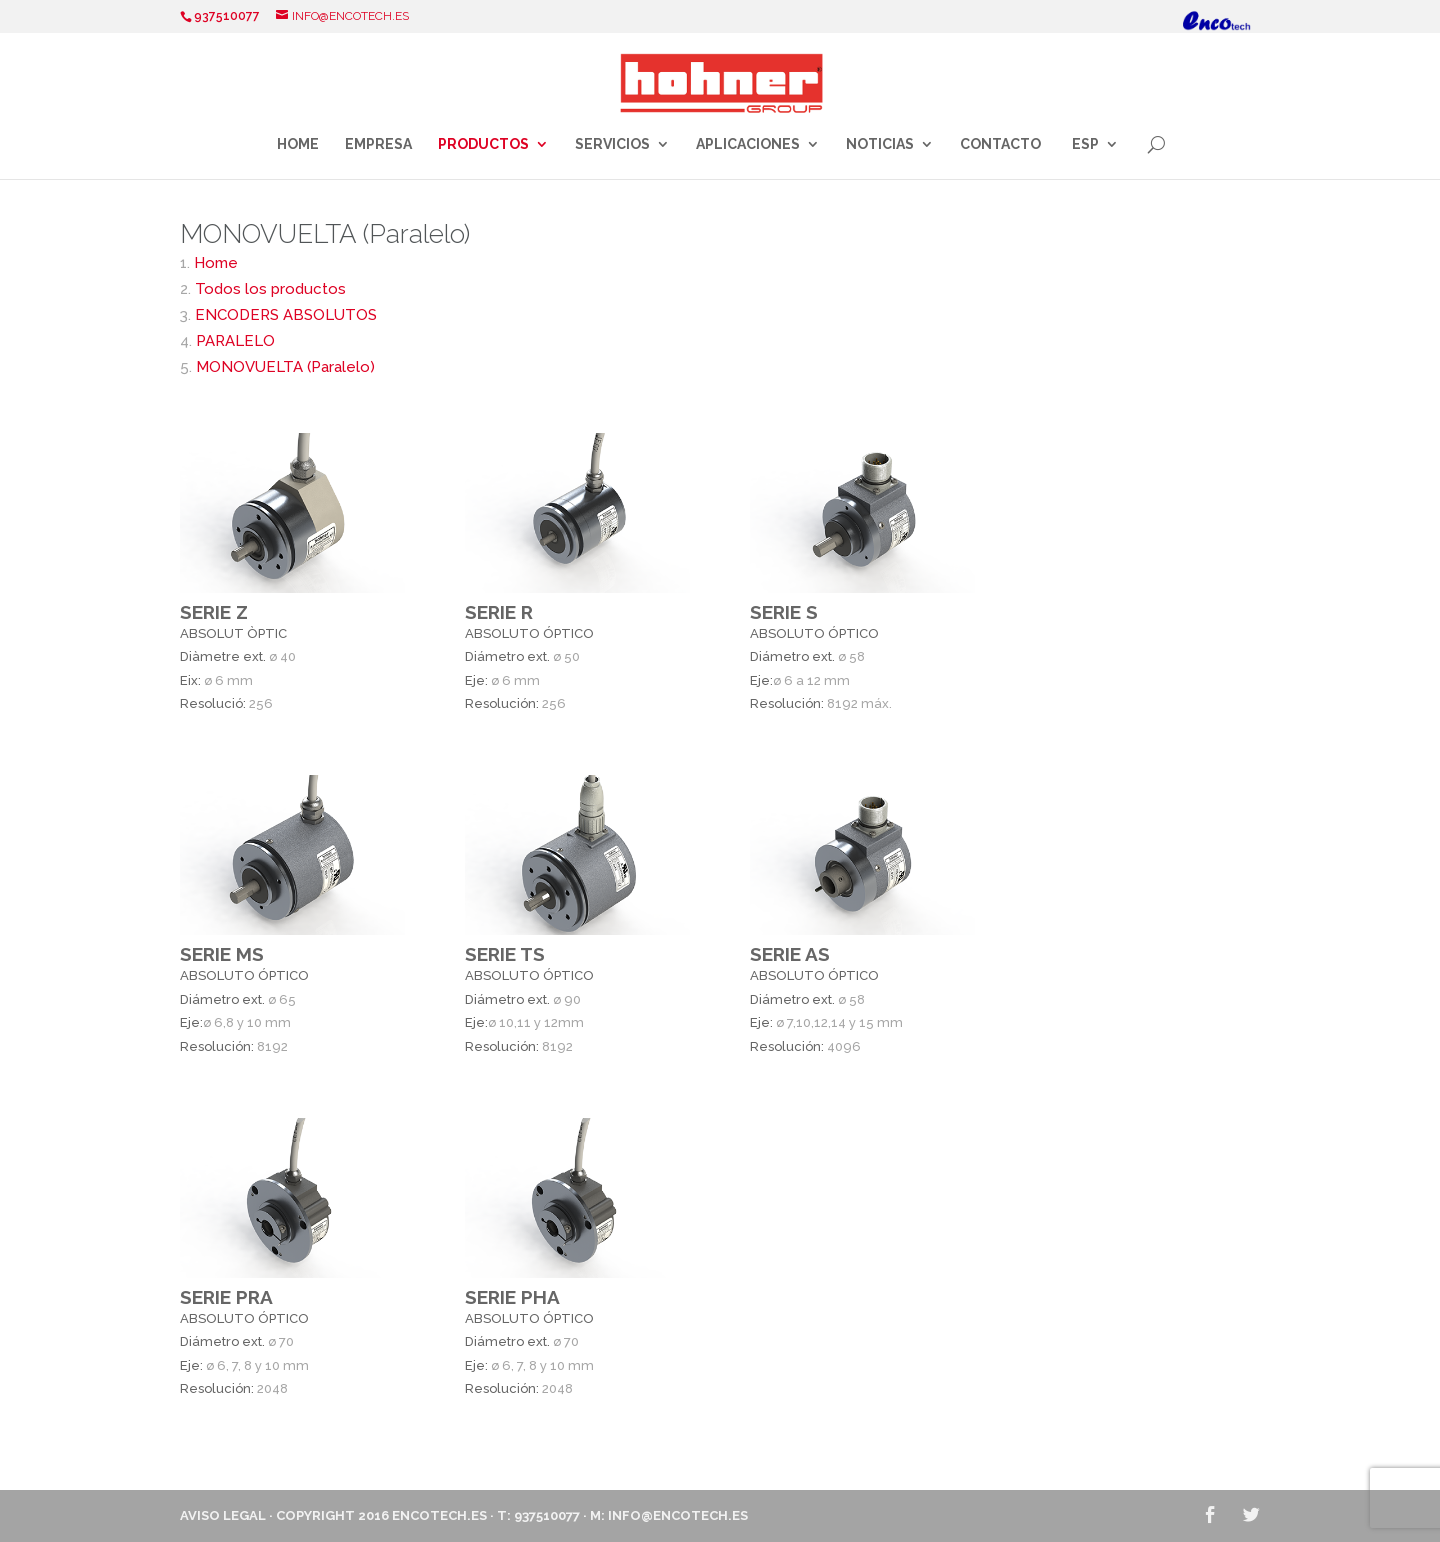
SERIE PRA (226, 1297)
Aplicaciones (748, 144)
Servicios (612, 144)
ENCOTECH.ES (439, 1515)
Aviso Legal (223, 1515)
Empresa (378, 144)
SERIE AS (790, 954)
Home (298, 144)
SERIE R (499, 612)
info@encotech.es (678, 1515)
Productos (483, 144)
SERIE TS (505, 954)
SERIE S (784, 612)
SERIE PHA (512, 1297)
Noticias (880, 144)
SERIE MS (222, 954)
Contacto (1000, 144)
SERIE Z (214, 612)
